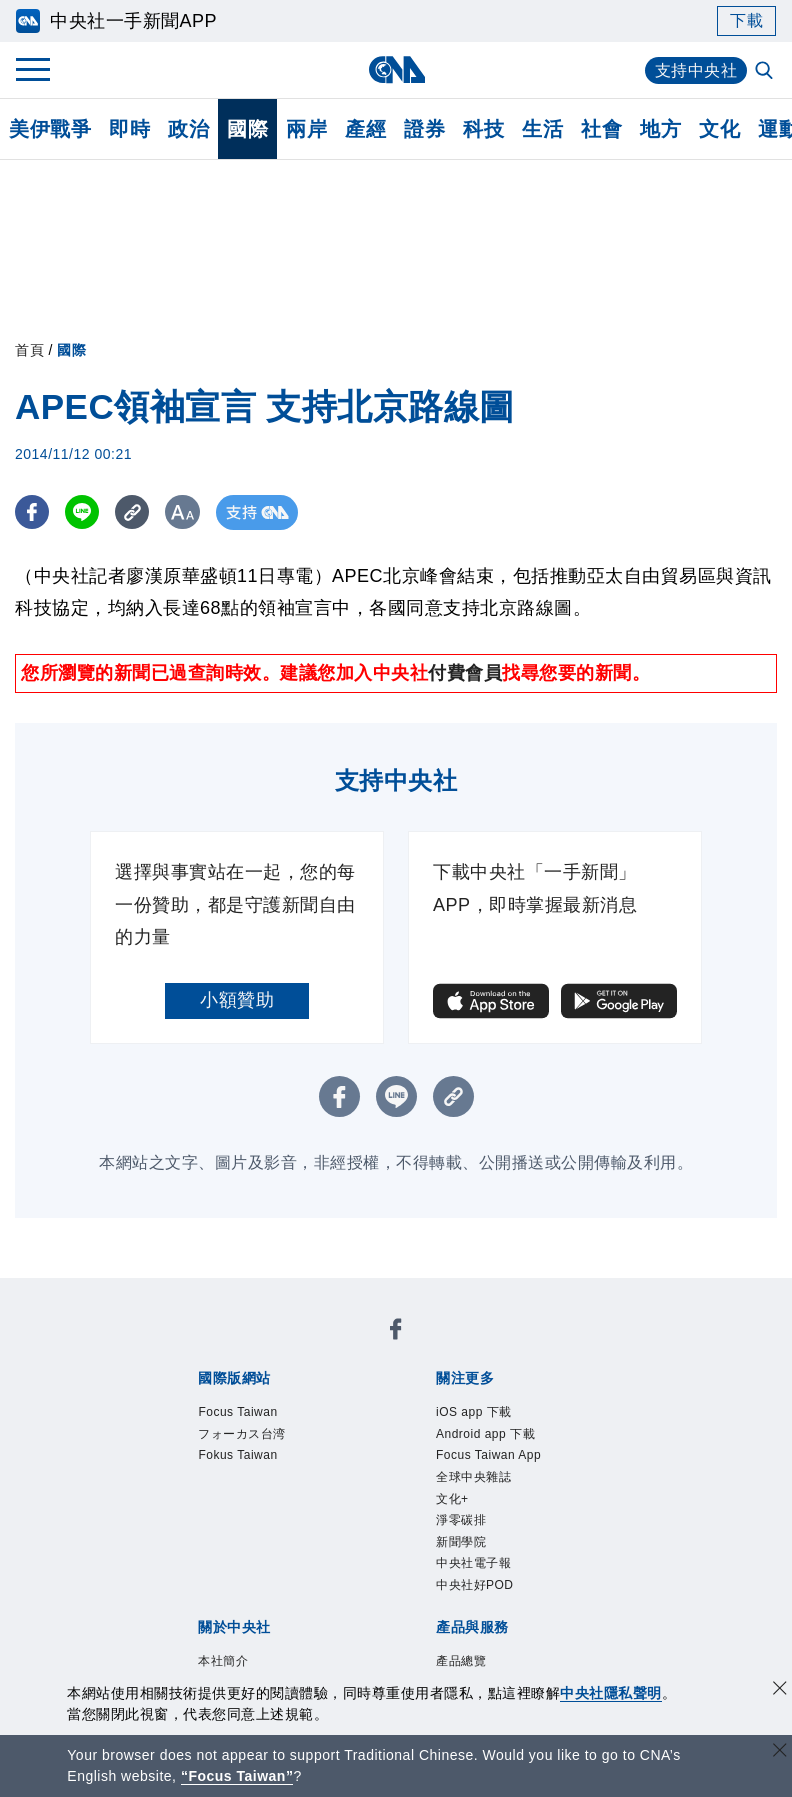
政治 (188, 129)
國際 (247, 129)
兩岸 (306, 129)
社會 (601, 129)
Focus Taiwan (237, 1412)
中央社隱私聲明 (611, 1693)
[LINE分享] (83, 512)
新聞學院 (461, 1542)
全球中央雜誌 (473, 1477)
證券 (424, 129)
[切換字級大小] (185, 512)
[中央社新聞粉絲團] (396, 1332)
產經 (365, 129)
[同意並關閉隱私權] (780, 1690)
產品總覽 (461, 1661)
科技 (483, 129)
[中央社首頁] (396, 69)
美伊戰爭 (50, 129)
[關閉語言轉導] (780, 1752)
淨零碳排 (461, 1520)
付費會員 (465, 673)
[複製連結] (134, 512)
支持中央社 (696, 70)
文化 (719, 129)
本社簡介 (223, 1661)
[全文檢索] (766, 72)
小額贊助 (237, 1000)
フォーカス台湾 (242, 1434)
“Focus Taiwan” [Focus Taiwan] (237, 1776)
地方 (660, 129)
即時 (129, 129)
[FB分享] (32, 512)
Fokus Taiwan (237, 1455)
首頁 (29, 350)
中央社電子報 (473, 1563)
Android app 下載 (485, 1434)
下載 (746, 20)
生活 (542, 129)
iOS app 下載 (474, 1412)
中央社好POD (475, 1585)
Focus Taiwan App (488, 1455)
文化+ (452, 1499)
